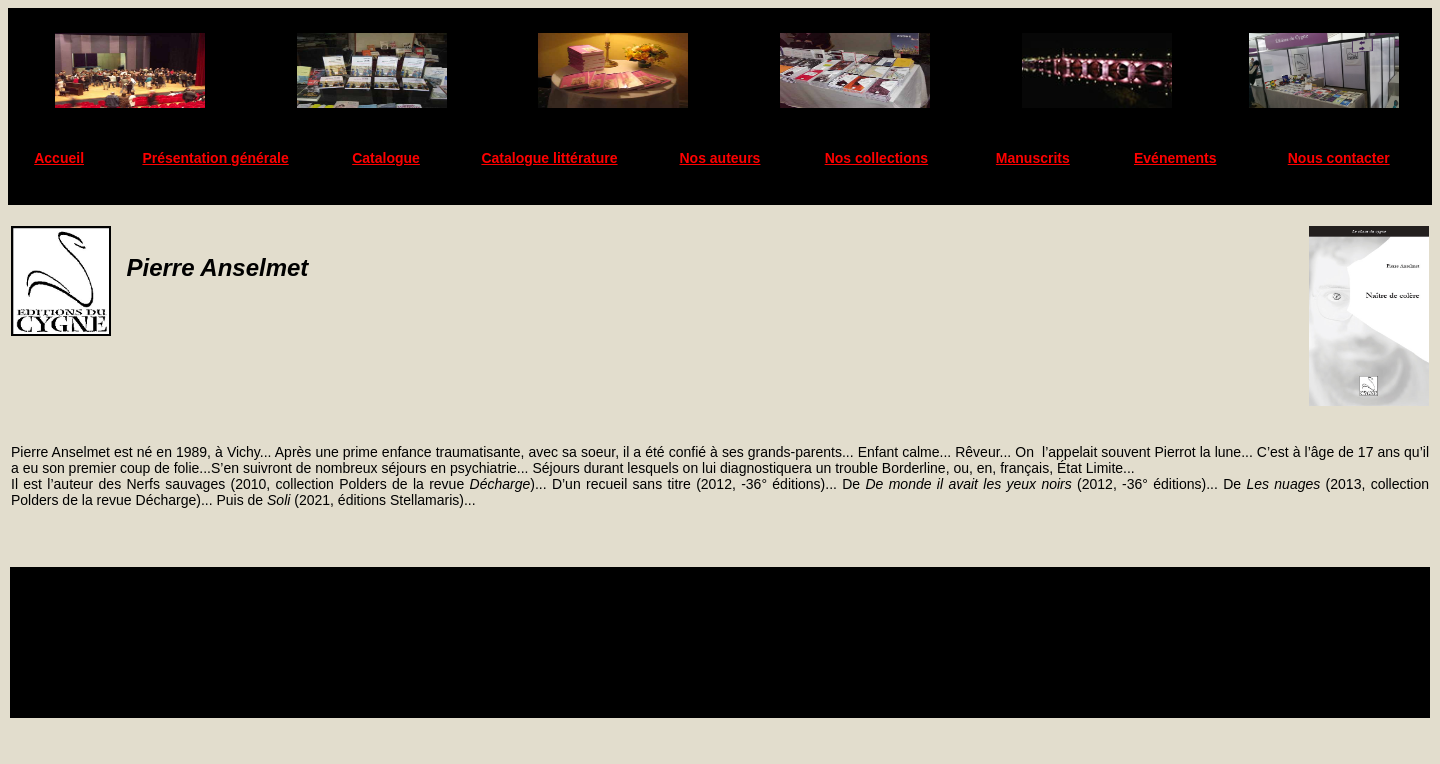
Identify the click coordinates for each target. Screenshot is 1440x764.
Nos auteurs (720, 158)
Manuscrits (1033, 158)
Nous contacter (1339, 158)
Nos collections (876, 158)
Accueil (59, 158)
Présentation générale (215, 158)
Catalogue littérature (549, 158)
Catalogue (386, 158)
